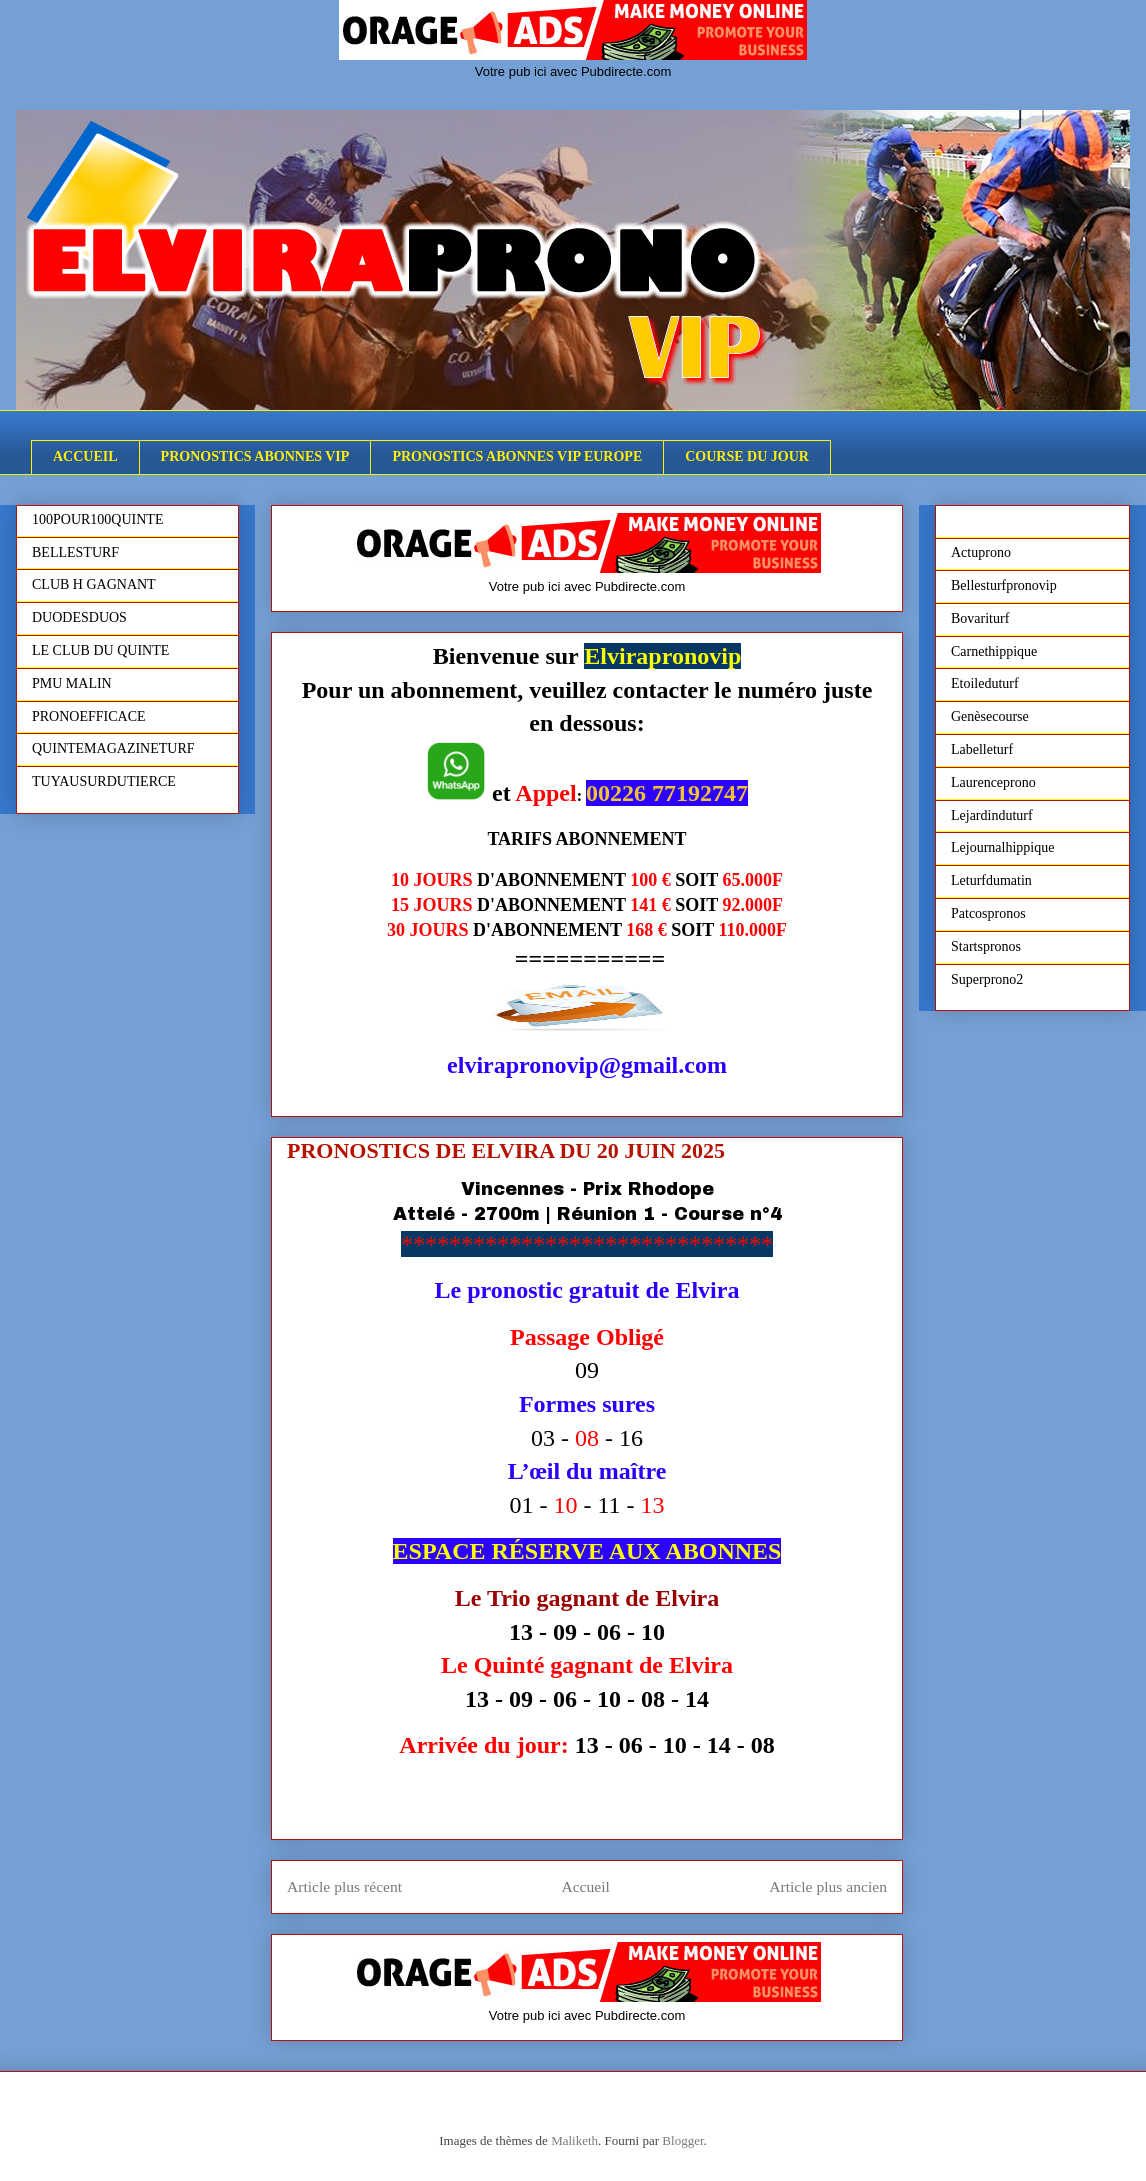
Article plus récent (344, 1886)
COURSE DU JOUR (747, 456)
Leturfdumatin (991, 880)
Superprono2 (987, 979)
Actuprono (981, 552)
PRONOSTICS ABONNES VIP (255, 456)
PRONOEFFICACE (89, 716)
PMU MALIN (72, 683)
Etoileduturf (985, 683)
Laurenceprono (993, 782)
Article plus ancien (828, 1886)
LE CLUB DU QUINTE (100, 650)
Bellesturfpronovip (1004, 585)
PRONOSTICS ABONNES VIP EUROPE (517, 456)
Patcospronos (988, 913)
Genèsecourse (990, 716)
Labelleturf (982, 749)
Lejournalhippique (1002, 847)
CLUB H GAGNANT (94, 584)
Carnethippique (994, 651)
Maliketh (574, 2140)
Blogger (682, 2140)
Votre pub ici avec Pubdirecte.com (573, 71)
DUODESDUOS (79, 617)
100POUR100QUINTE (97, 519)
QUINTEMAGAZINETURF (113, 748)
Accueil (585, 1886)
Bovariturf (980, 618)
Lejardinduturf (992, 815)
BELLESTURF (75, 552)
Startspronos (986, 946)
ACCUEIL (85, 456)
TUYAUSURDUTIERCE (104, 781)
